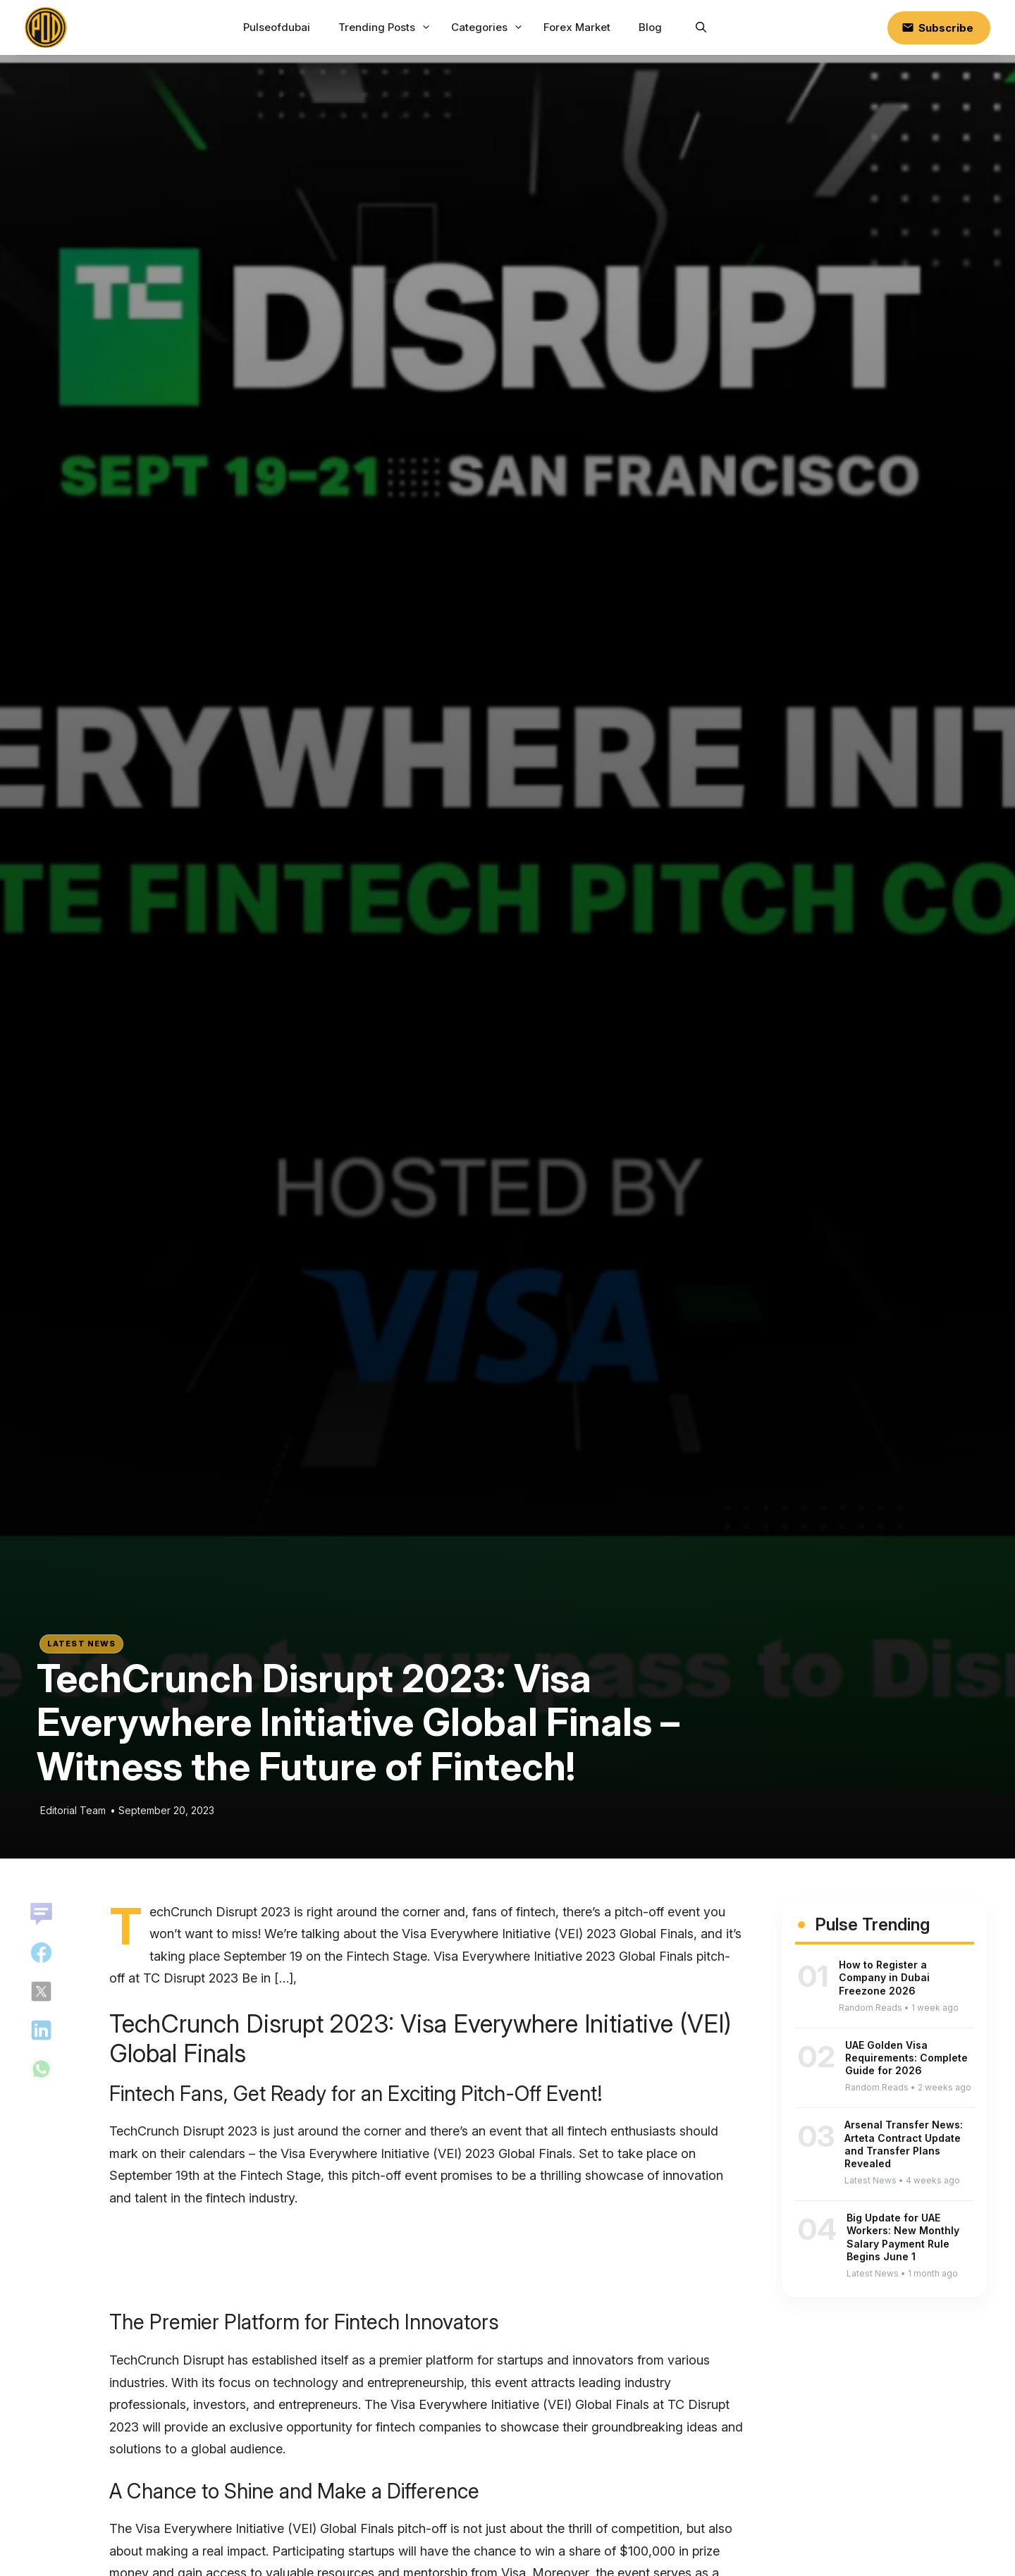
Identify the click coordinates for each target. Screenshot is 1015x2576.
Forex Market (576, 27)
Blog (650, 27)
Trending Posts (386, 27)
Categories (489, 27)
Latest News (81, 1643)
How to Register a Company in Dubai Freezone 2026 (884, 1977)
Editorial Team (73, 1810)
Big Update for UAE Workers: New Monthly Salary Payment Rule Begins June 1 (903, 2237)
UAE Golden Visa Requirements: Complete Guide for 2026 (906, 2057)
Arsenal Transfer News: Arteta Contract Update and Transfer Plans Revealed (903, 2144)
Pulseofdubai (276, 27)
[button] (701, 27)
